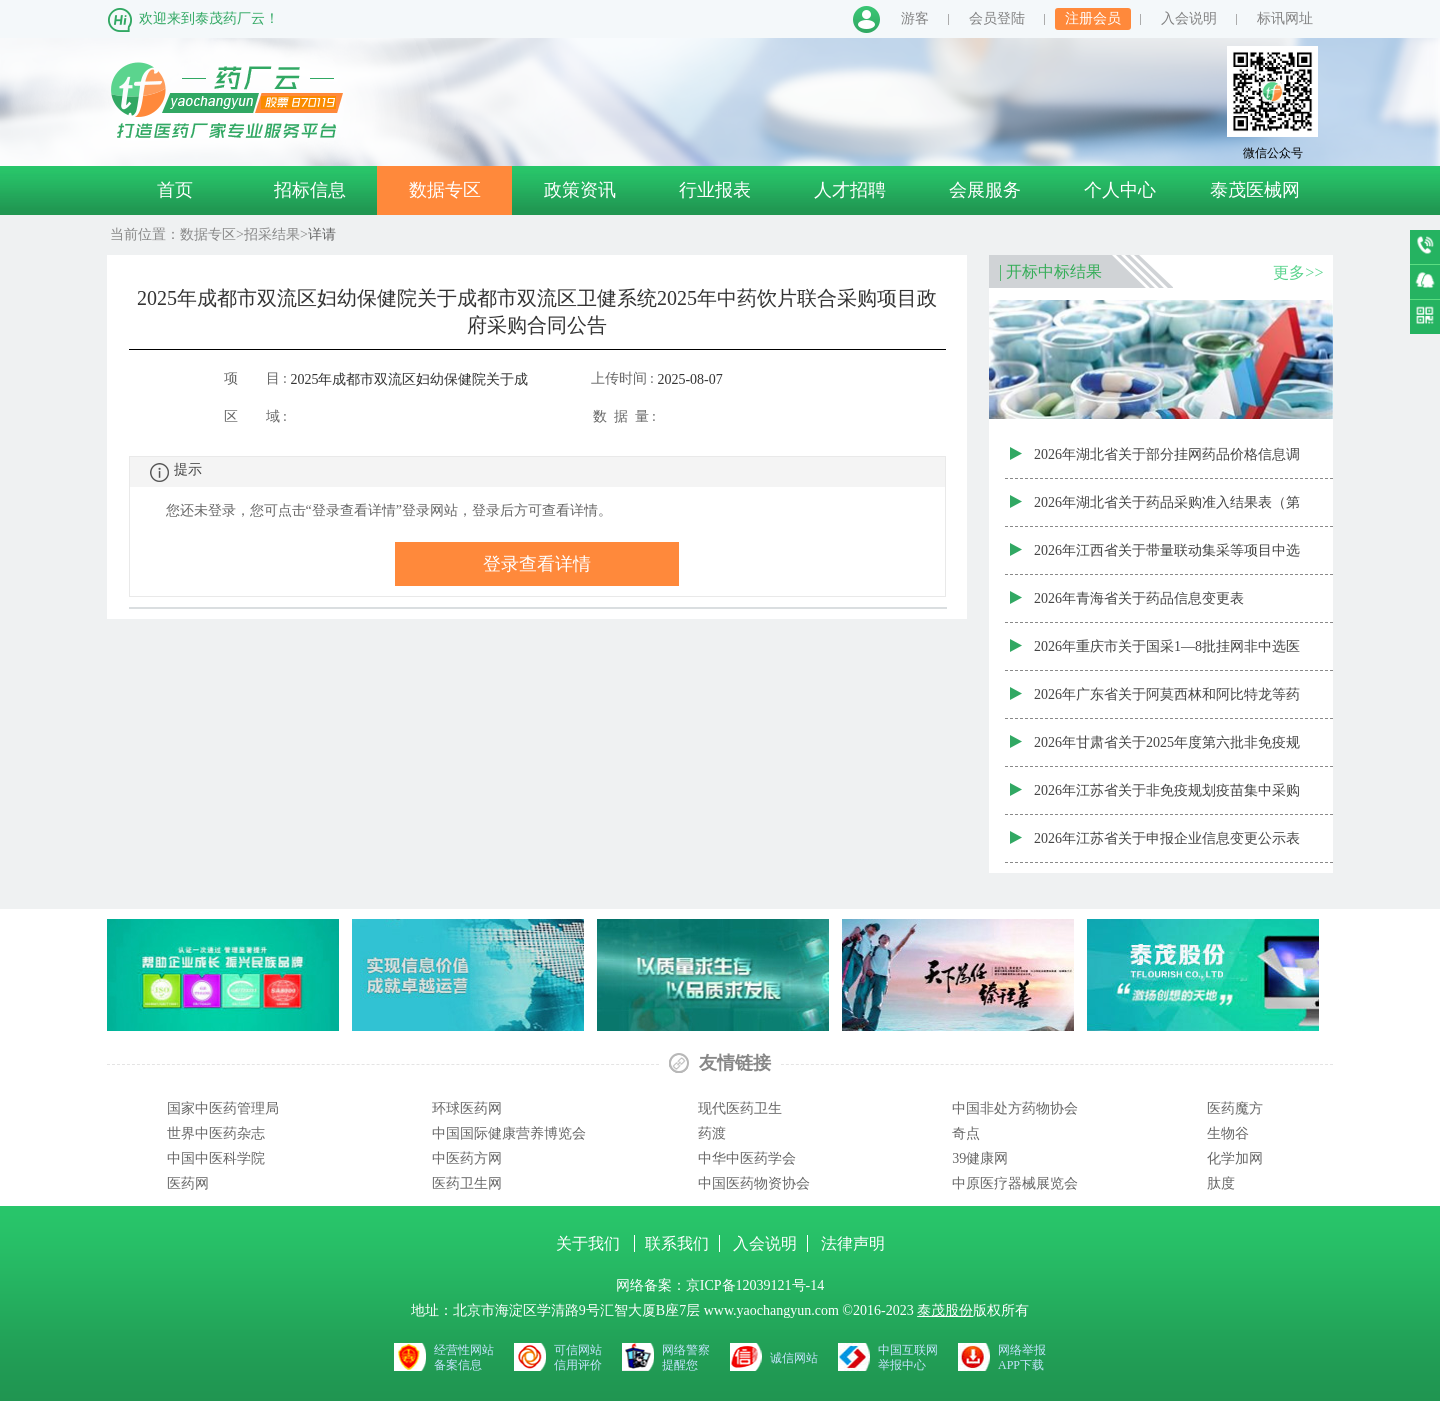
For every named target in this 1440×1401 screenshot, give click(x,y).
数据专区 (445, 190)
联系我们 (677, 1243)
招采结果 (272, 234)
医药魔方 (1235, 1108)
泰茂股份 (945, 1310)
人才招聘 (850, 190)
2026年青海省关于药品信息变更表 (1139, 598)
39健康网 (980, 1158)
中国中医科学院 (216, 1158)
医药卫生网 (467, 1183)
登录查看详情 (537, 564)
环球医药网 (467, 1108)
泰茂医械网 (1255, 190)
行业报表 (715, 190)
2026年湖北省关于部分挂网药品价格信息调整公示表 (1167, 463)
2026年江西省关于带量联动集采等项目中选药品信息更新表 (1167, 559)
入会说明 (1189, 18)
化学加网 (1235, 1158)
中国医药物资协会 (754, 1183)
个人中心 (1120, 190)
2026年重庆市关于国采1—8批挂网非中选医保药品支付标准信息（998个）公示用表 (1167, 655)
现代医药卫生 (740, 1108)
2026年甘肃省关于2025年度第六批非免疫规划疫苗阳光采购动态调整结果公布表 (1167, 751)
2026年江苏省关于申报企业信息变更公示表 (1167, 838)
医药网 (188, 1183)
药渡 (712, 1133)
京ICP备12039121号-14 (755, 1285)
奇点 (966, 1133)
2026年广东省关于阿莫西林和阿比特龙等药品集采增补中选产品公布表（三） (1167, 703)
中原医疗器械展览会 (1015, 1183)
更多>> (1298, 272)
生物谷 (1228, 1133)
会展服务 (985, 190)
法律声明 (853, 1243)
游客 (915, 18)
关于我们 (590, 1243)
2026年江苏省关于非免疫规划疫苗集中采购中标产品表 (1167, 799)
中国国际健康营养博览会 (509, 1133)
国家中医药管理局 (223, 1108)
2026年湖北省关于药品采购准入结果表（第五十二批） (1167, 511)
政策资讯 (580, 190)
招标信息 (310, 190)
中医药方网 (467, 1158)
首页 (175, 190)
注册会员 (1093, 18)
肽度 (1221, 1183)
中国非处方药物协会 (1015, 1108)
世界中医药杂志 (216, 1133)
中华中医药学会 (747, 1158)
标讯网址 (1285, 18)
